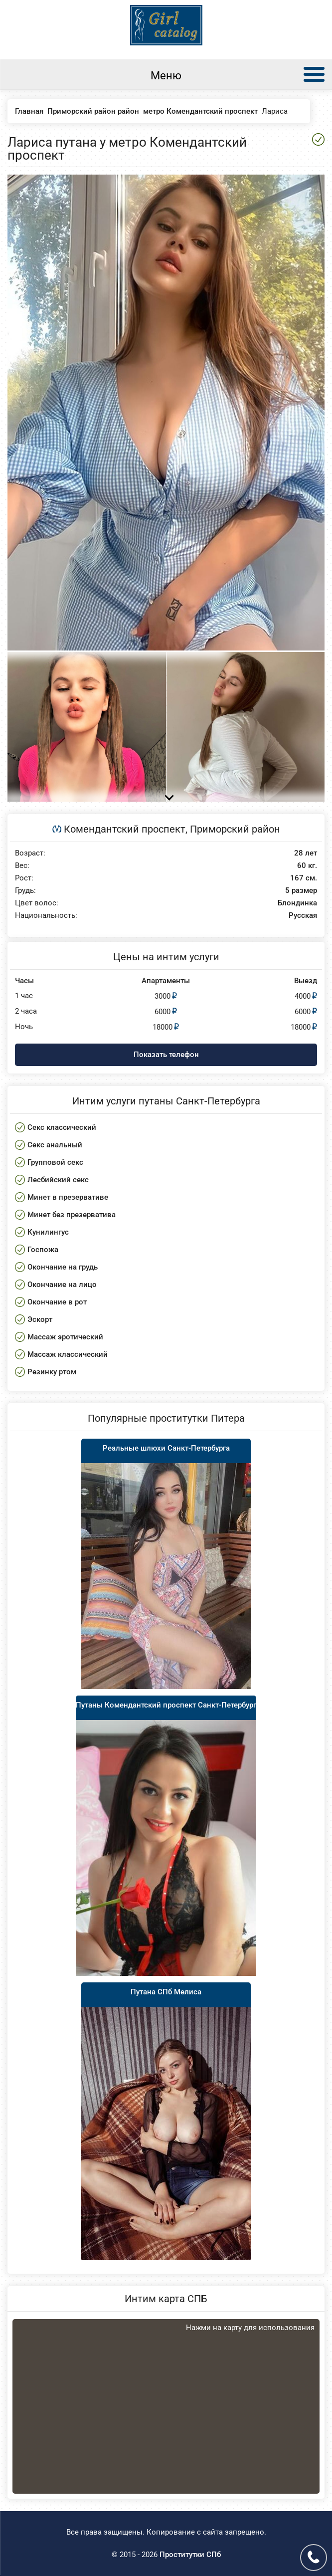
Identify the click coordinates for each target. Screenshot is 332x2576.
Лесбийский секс (58, 1179)
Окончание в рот (57, 1301)
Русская (303, 915)
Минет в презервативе (67, 1197)
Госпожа (42, 1249)
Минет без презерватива (71, 1214)
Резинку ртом (51, 1371)
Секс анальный (54, 1144)
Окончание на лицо (62, 1284)
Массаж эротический (65, 1336)
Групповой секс (55, 1162)
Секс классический (61, 1127)
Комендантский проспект (124, 829)
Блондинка (297, 903)
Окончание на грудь (62, 1267)
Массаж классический (67, 1354)
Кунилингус (48, 1232)
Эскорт (39, 1319)
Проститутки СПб (190, 2554)
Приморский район (235, 829)
